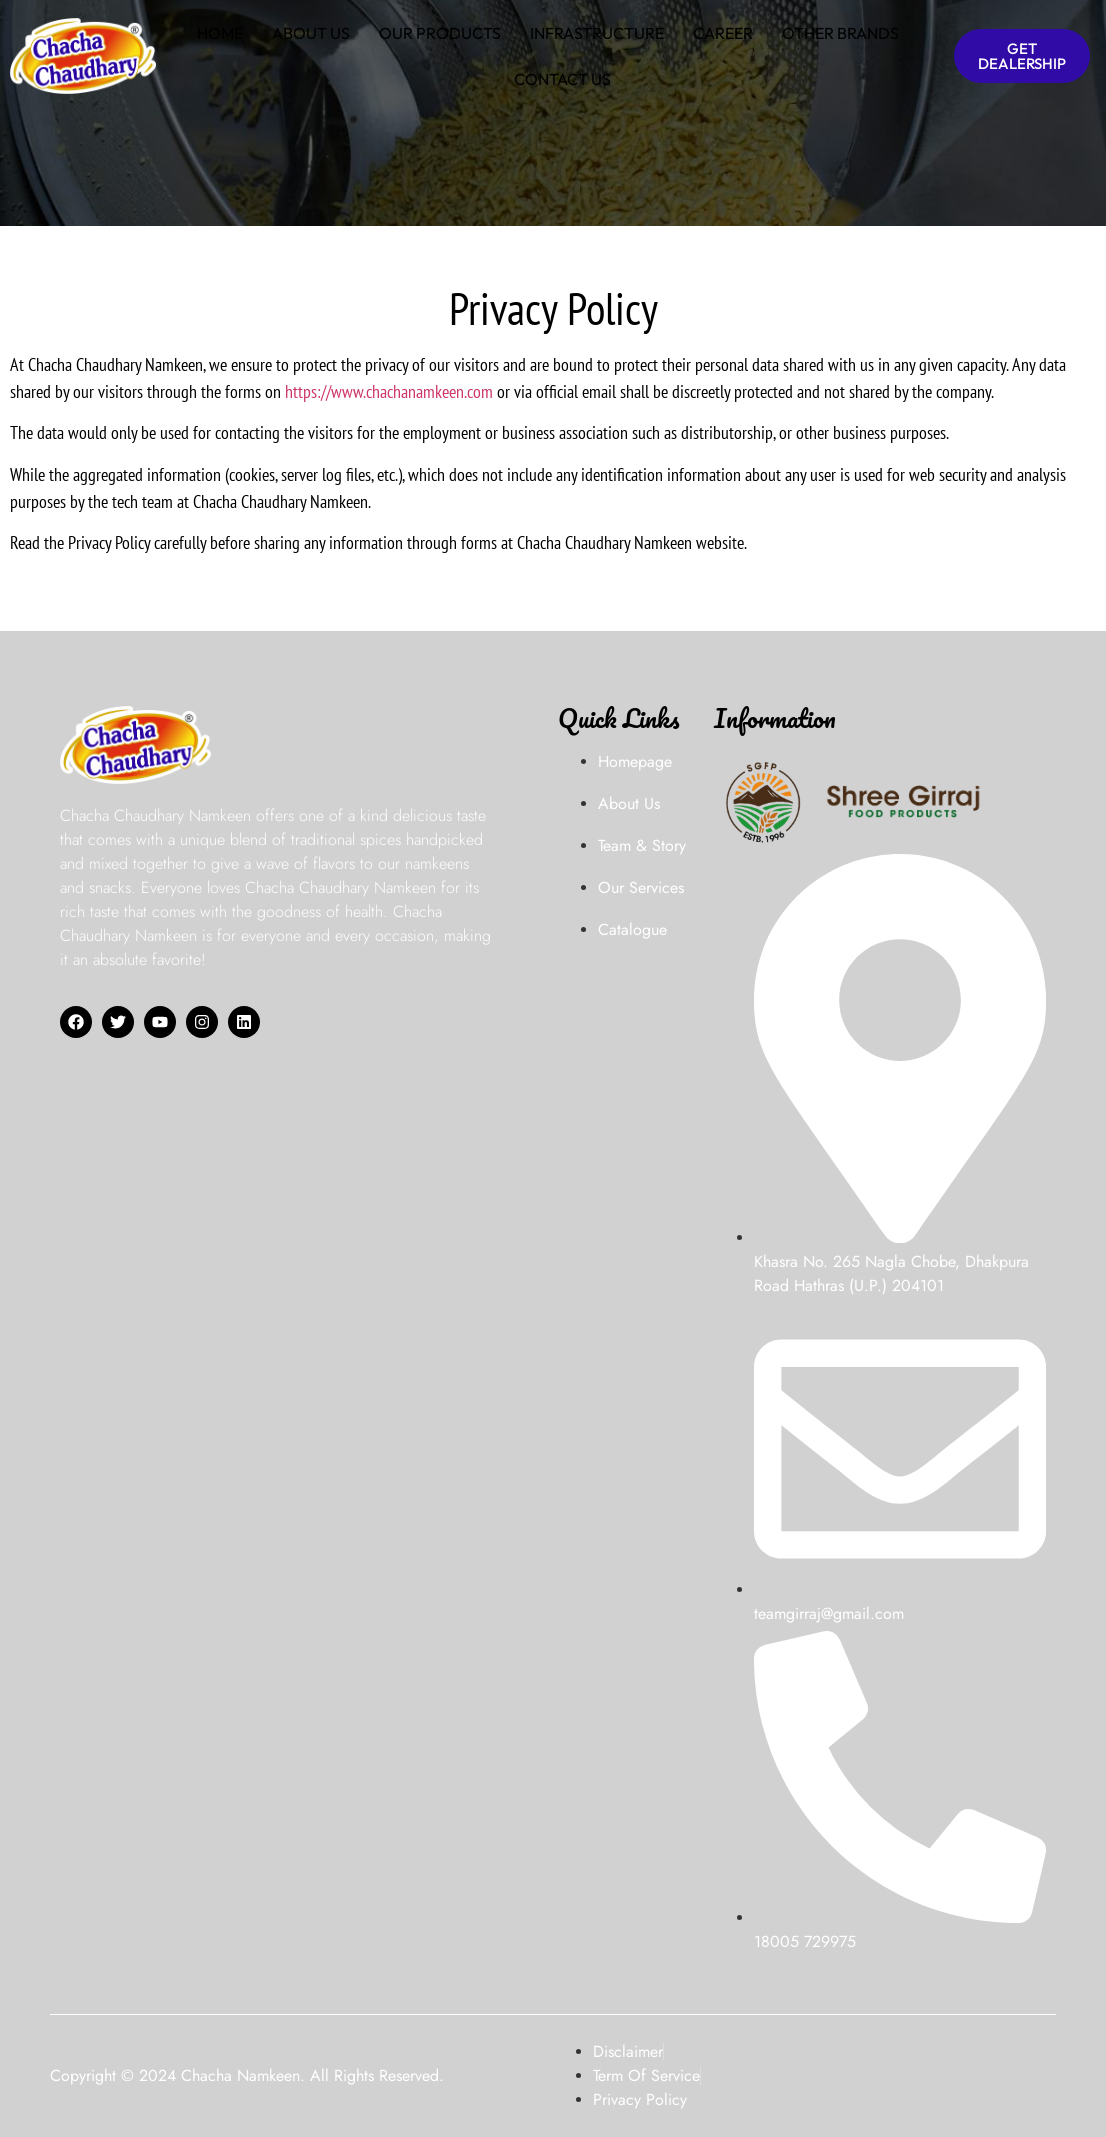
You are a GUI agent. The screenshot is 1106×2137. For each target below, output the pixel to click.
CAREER (723, 33)
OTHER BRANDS (840, 33)
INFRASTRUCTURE (597, 33)
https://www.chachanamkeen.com (389, 391)
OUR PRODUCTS (440, 33)
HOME (220, 33)
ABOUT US (311, 33)
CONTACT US (562, 79)
